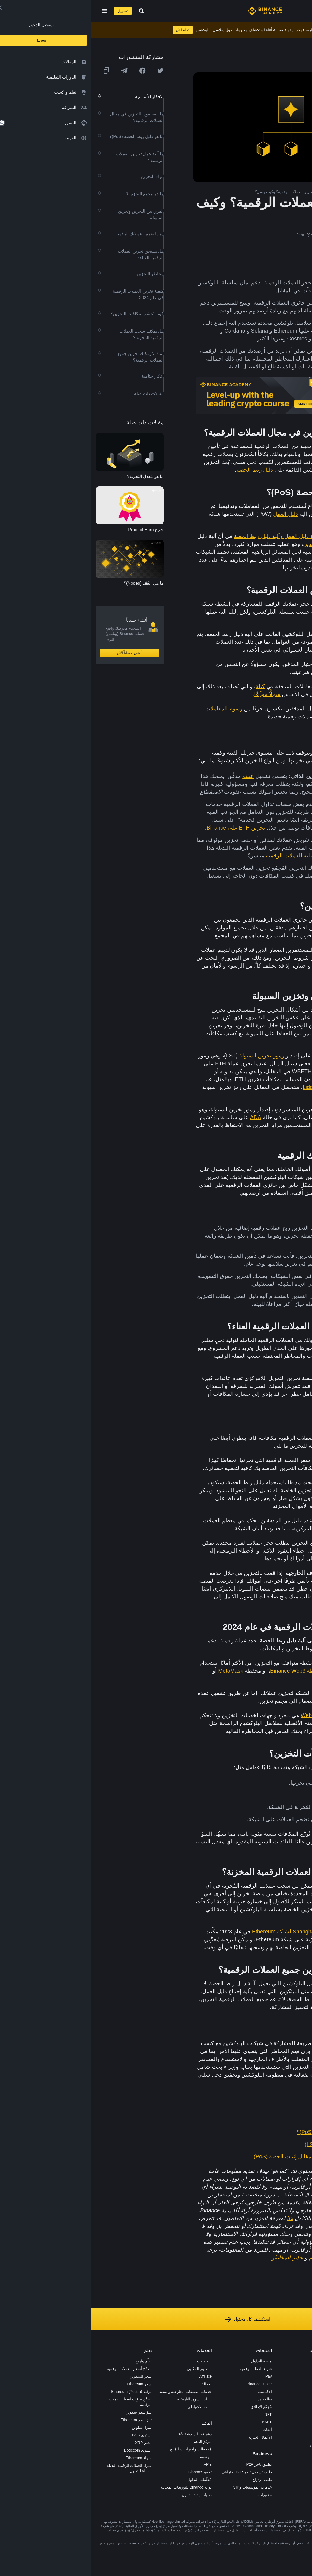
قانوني (235, 2399)
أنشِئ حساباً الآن (38, 653)
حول (236, 2361)
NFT (176, 2414)
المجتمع (234, 2437)
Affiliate (114, 2376)
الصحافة (233, 2391)
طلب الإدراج (170, 2479)
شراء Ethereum (47, 2458)
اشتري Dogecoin (46, 2450)
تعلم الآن (91, 30)
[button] (13, 11)
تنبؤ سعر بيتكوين (47, 2412)
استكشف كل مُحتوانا (156, 2319)
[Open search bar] (48, 11)
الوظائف (233, 2369)
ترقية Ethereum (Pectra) (40, 2391)
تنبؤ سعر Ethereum (44, 2420)
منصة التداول (170, 2361)
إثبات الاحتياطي (108, 2407)
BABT (175, 2422)
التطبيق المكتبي (107, 2369)
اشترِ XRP (52, 2442)
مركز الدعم (111, 2441)
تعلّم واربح (52, 2361)
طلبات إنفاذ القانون (105, 2495)
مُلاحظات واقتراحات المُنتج (99, 2449)
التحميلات (113, 2361)
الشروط (233, 2407)
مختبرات (173, 2495)
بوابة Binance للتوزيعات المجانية (94, 2487)
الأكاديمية (173, 2391)
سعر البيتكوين (49, 2376)
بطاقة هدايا (171, 2399)
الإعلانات (233, 2376)
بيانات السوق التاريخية (103, 2399)
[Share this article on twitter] (69, 70)
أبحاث (175, 2429)
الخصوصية (232, 2414)
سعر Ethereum (47, 2384)
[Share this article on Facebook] (51, 70)
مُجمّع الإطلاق (169, 2407)
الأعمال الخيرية (168, 2437)
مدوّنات (234, 2429)
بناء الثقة (234, 2422)
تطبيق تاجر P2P (167, 2464)
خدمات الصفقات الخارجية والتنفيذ (94, 2391)
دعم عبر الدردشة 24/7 (102, 2434)
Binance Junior (167, 2384)
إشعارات (233, 2452)
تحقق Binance (108, 2472)
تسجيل (31, 11)
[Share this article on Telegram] (33, 70)
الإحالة (115, 2384)
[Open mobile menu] (13, 11)
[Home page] (173, 11)
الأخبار (235, 2384)
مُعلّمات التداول (108, 2479)
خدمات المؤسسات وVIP (161, 2487)
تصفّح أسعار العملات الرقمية (37, 2369)
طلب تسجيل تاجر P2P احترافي (155, 2472)
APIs (116, 2464)
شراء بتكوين (50, 2427)
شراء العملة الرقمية (164, 2369)
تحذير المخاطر (229, 2445)
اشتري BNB (50, 2435)
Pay (177, 2376)
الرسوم (114, 2457)
